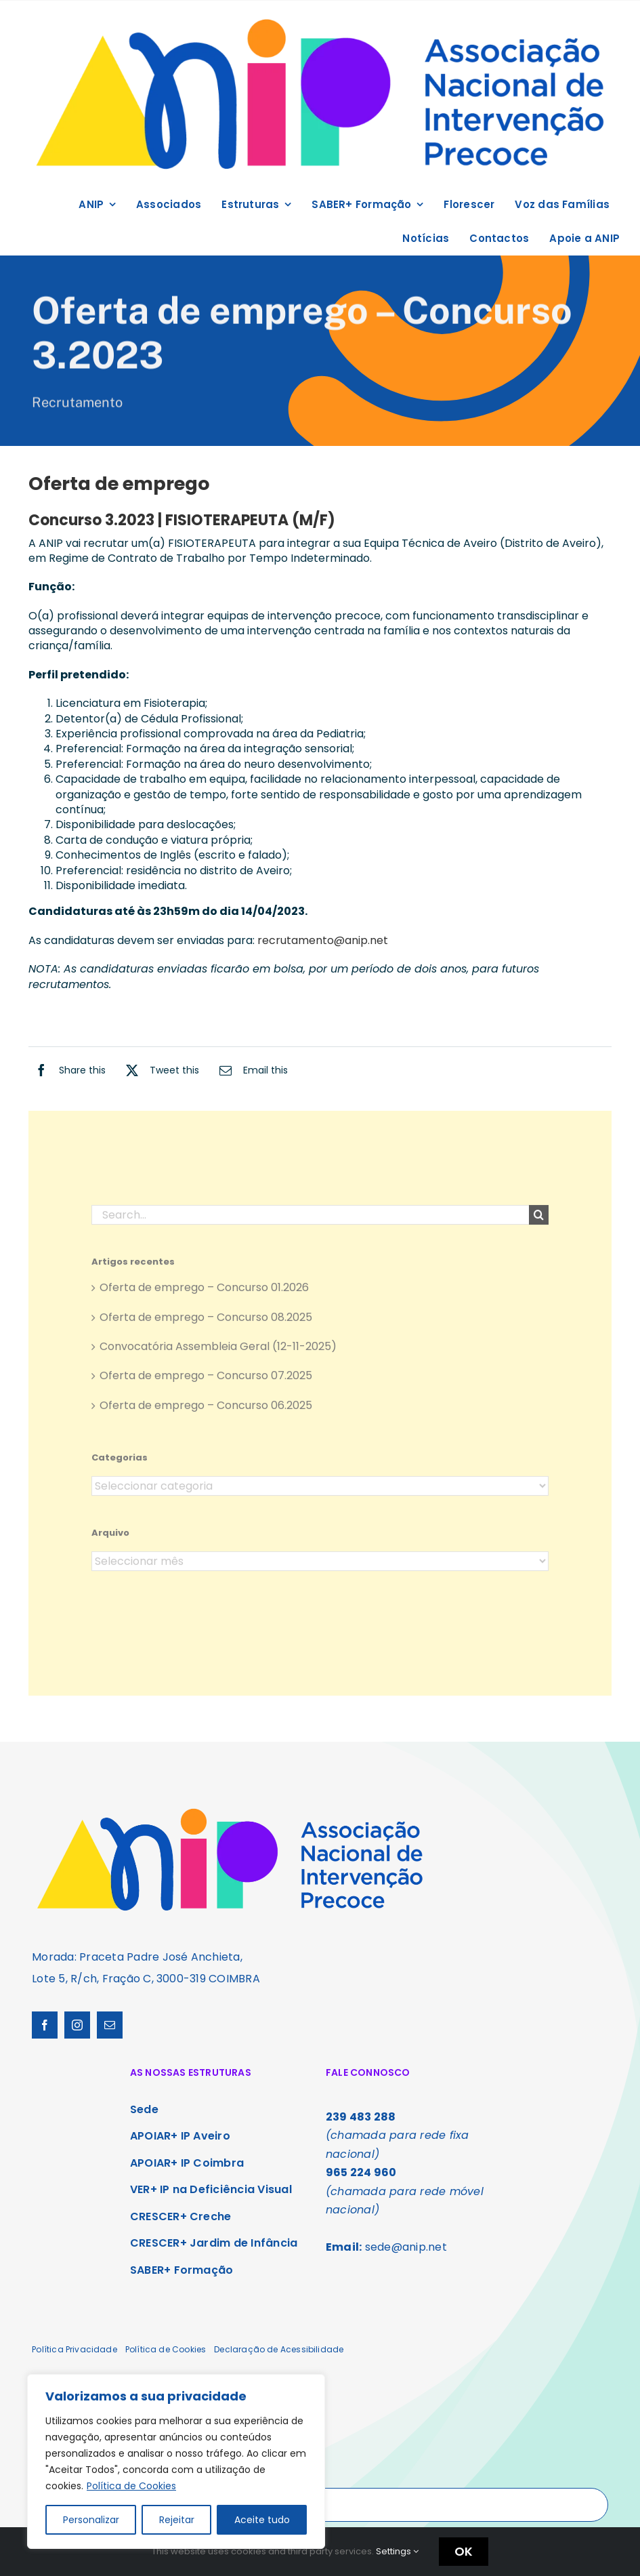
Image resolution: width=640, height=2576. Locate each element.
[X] (159, 1070)
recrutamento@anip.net (322, 940)
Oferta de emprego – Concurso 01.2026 (204, 1293)
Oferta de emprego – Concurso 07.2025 (206, 1381)
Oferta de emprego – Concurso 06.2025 (206, 1410)
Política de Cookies (131, 2486)
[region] (176, 2461)
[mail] (110, 2025)
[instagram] (77, 2025)
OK (463, 2551)
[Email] (250, 1070)
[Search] (539, 1221)
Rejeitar (176, 2520)
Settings (397, 2551)
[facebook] (45, 2025)
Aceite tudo (262, 2520)
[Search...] (310, 1221)
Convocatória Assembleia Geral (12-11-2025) (218, 1351)
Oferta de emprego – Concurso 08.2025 (206, 1322)
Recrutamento (77, 404)
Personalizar (91, 2520)
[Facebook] (67, 1070)
